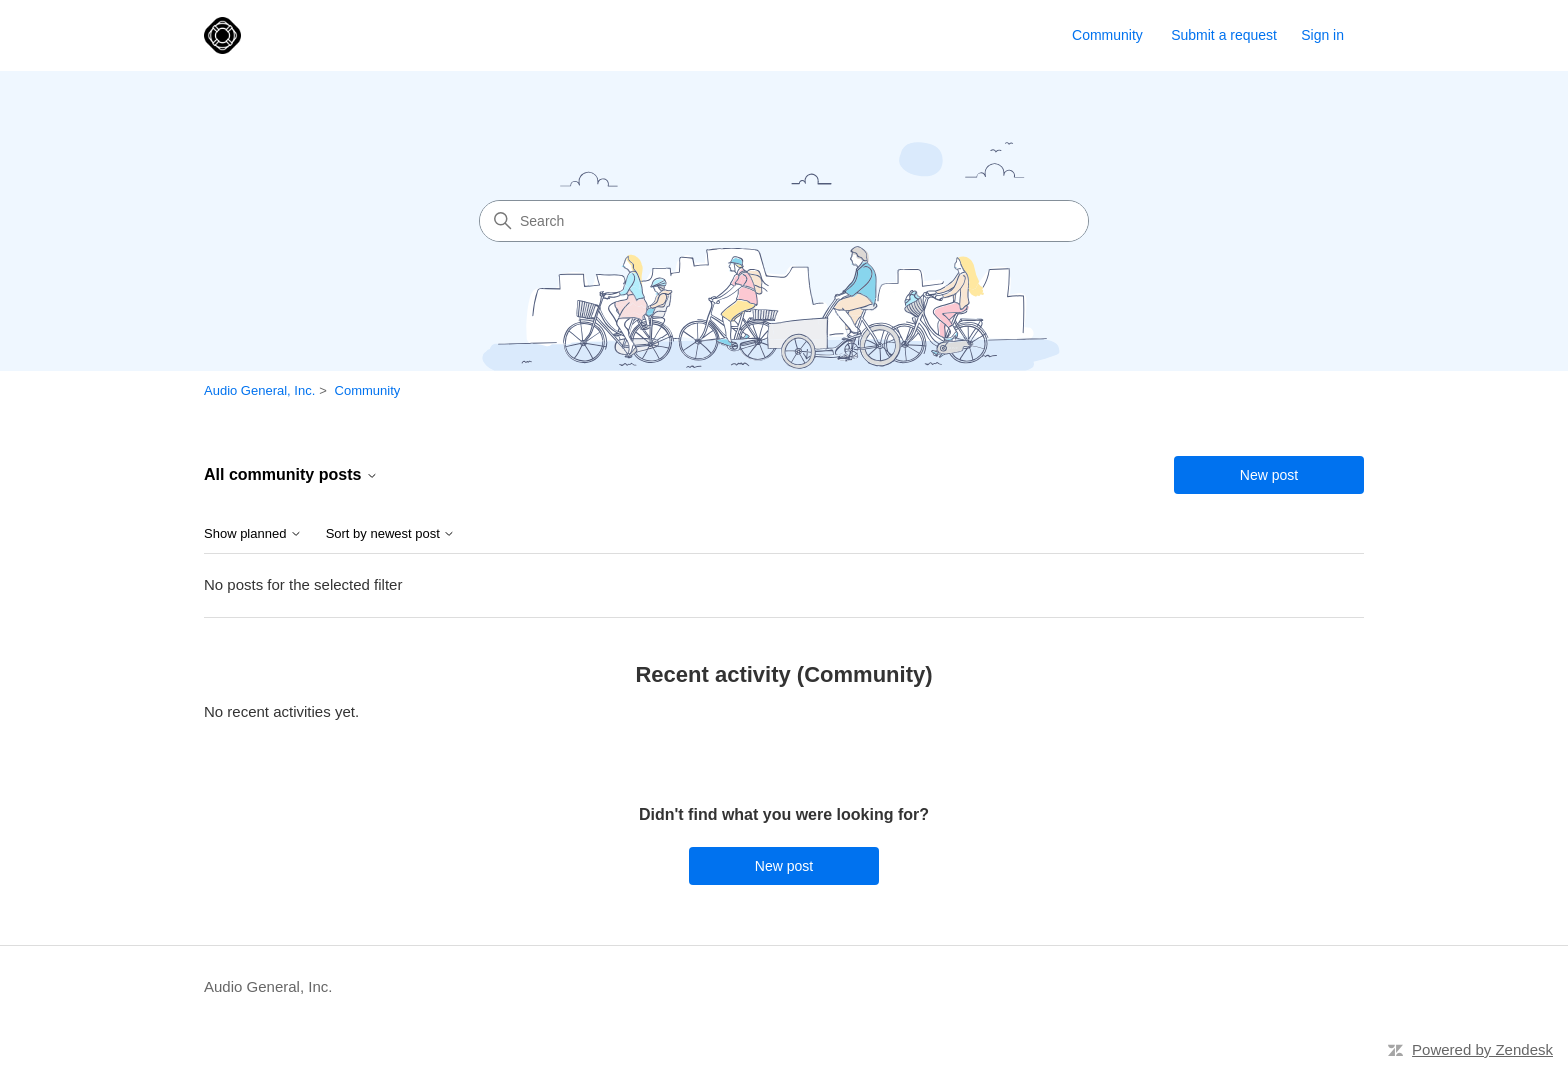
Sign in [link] (1322, 35)
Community (1107, 35)
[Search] (784, 221)
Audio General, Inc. (259, 390)
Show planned (253, 534)
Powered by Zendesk (1482, 1049)
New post (1269, 475)
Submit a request (1224, 35)
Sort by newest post (391, 534)
